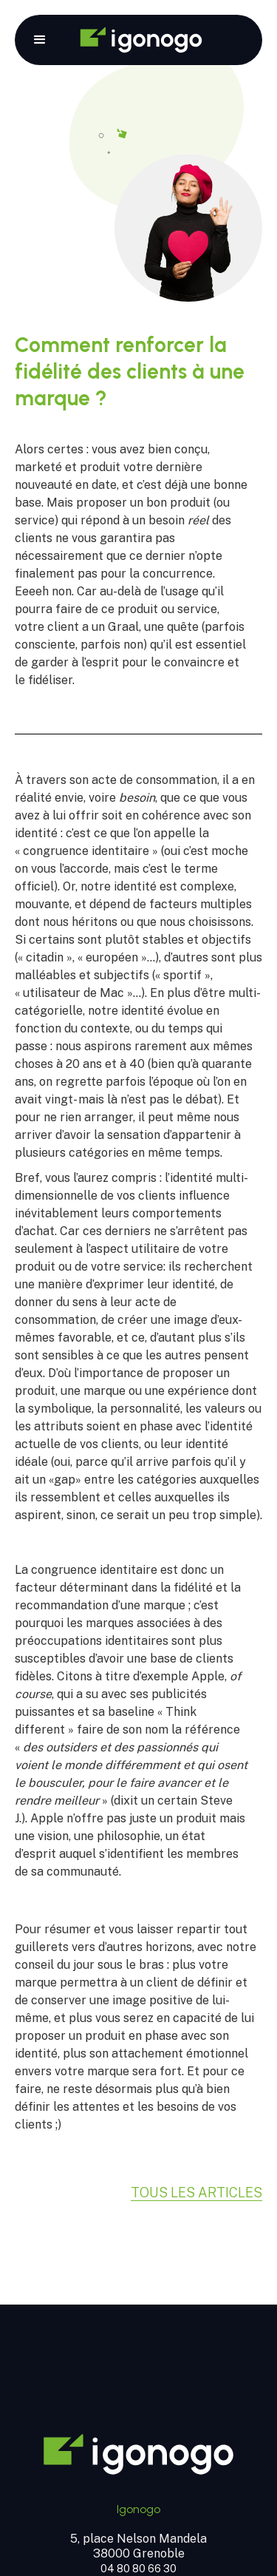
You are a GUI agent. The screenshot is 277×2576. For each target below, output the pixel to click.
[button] (40, 40)
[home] (141, 40)
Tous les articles (196, 2192)
